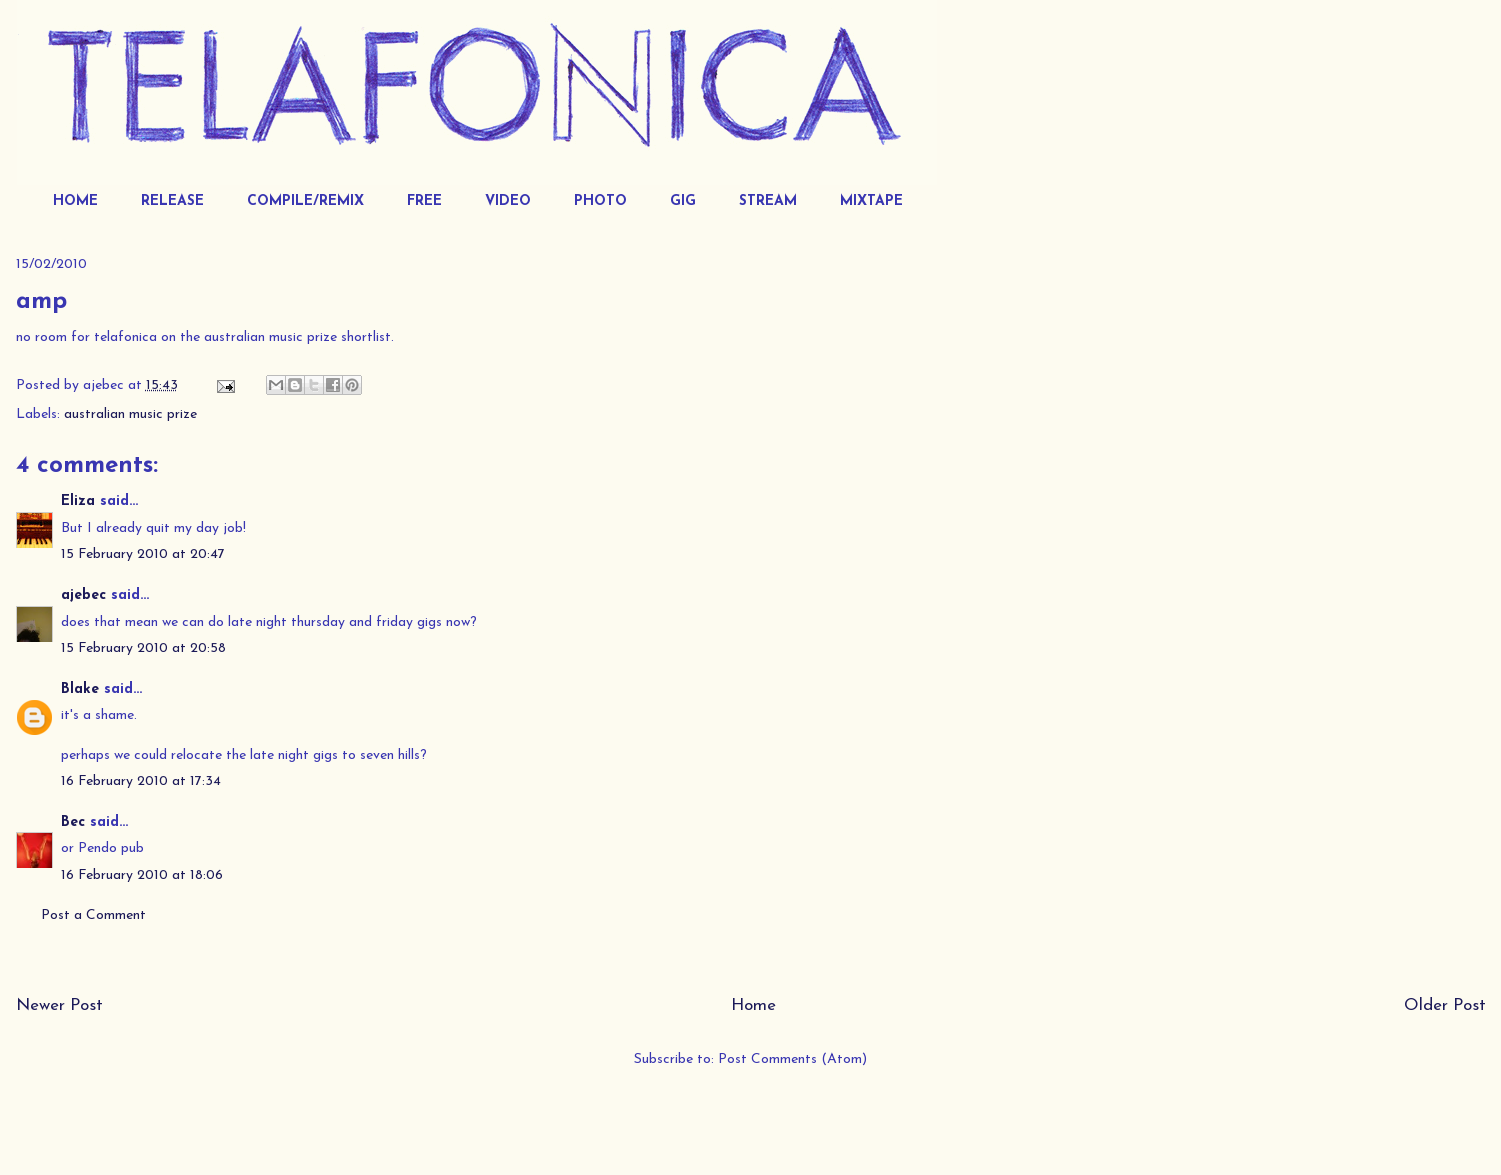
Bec (73, 822)
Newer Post (59, 1005)
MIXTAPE (871, 201)
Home (753, 1005)
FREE (424, 201)
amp (41, 302)
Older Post (1445, 1005)
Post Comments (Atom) (792, 1059)
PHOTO (600, 201)
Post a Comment (93, 915)
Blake (80, 689)
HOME (75, 201)
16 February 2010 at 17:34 (141, 781)
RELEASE (172, 201)
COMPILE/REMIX (305, 201)
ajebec (83, 595)
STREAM (768, 201)
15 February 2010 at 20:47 (143, 554)
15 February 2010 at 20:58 (143, 648)
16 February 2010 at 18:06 (142, 875)
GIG (683, 201)
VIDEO (508, 201)
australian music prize (130, 414)
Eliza (78, 501)
